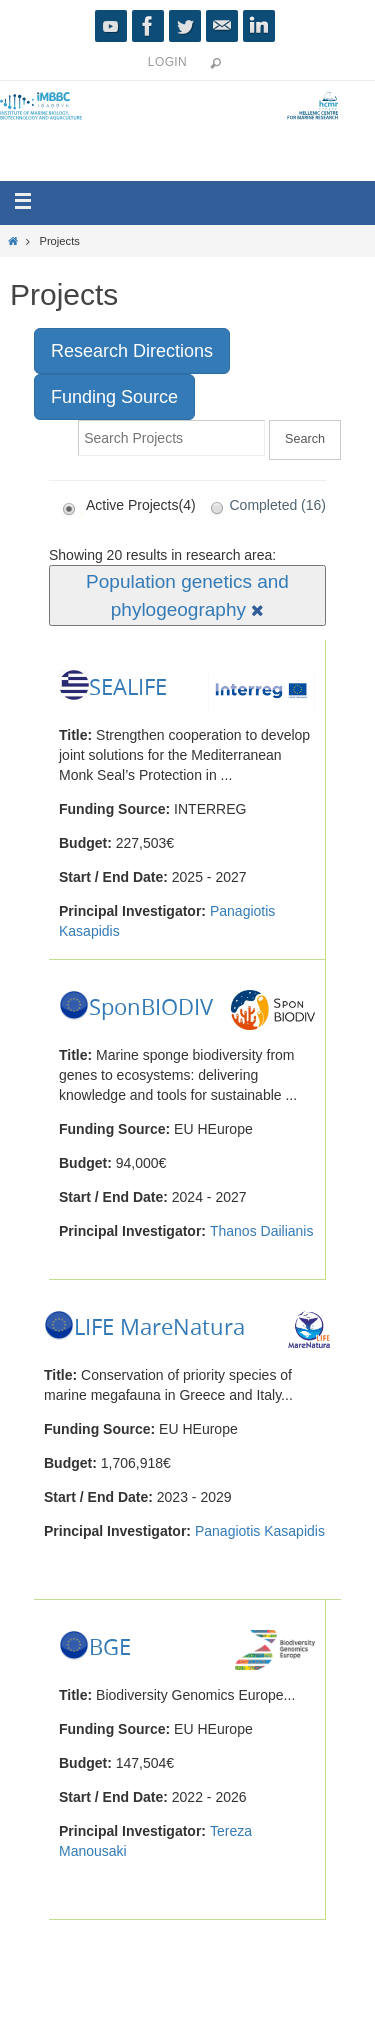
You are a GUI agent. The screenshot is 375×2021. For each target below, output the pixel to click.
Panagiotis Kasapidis (260, 1531)
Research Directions (132, 351)
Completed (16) (263, 505)
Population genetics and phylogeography (187, 595)
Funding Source (114, 397)
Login (167, 62)
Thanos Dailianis (262, 1231)
